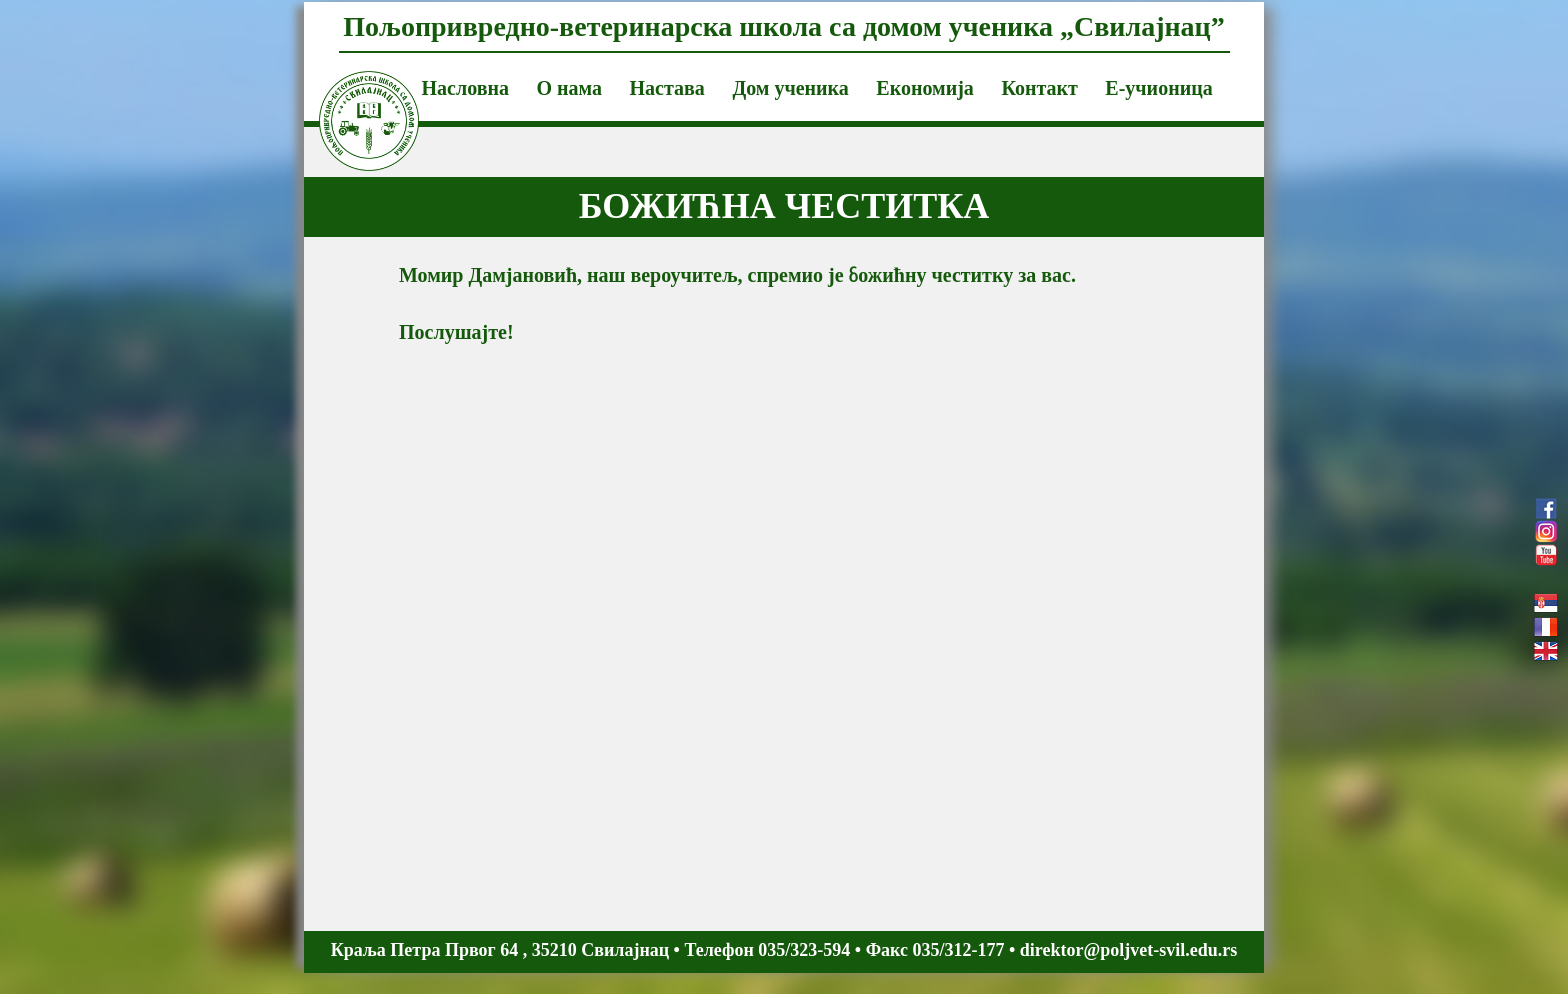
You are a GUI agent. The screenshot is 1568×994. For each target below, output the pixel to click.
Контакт (1039, 88)
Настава (667, 88)
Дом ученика (790, 88)
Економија (925, 88)
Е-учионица (1158, 88)
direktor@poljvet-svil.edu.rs (1128, 950)
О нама (569, 88)
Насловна (465, 88)
